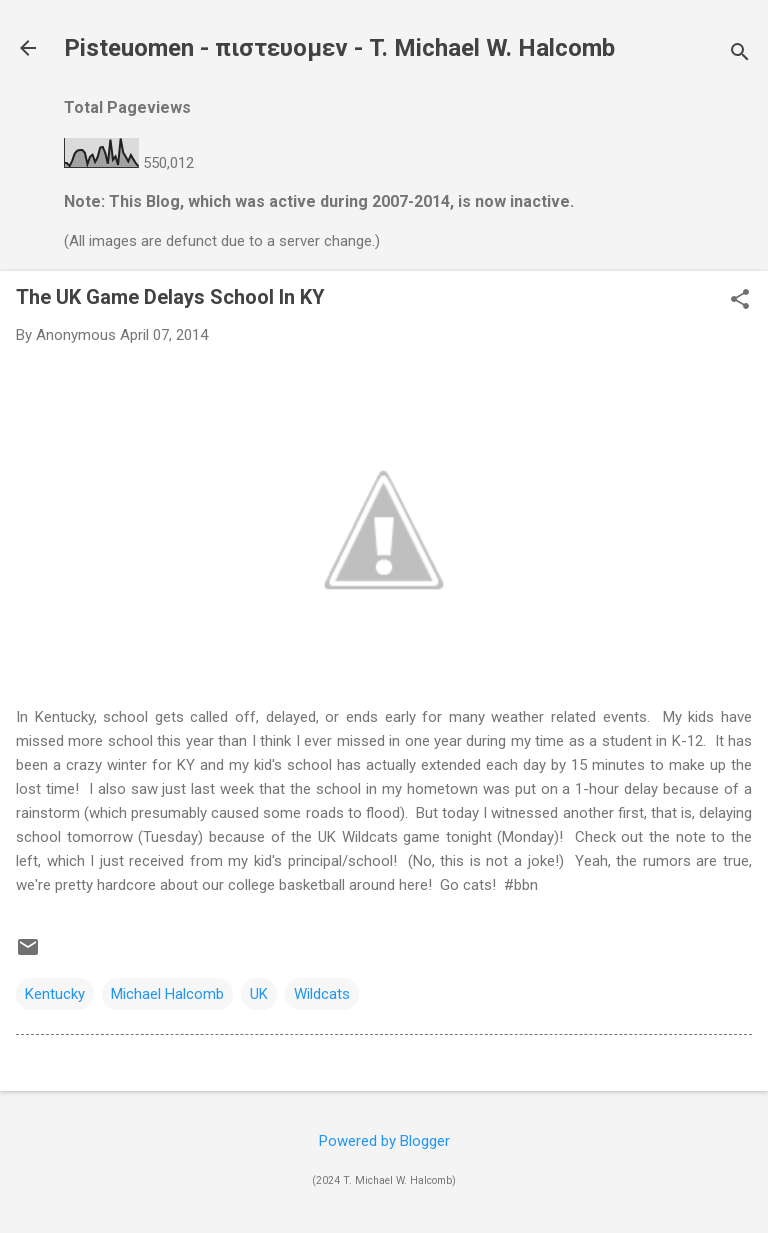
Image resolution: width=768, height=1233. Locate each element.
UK (259, 994)
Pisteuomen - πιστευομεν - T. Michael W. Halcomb (339, 48)
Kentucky (55, 994)
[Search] (740, 54)
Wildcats (322, 994)
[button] (740, 301)
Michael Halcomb (167, 994)
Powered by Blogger (384, 1141)
